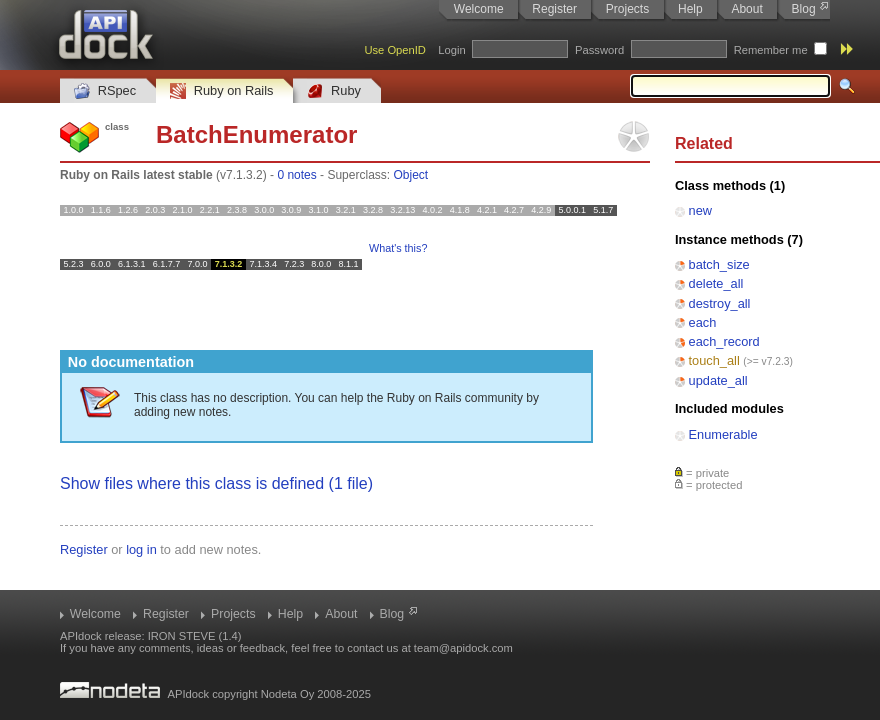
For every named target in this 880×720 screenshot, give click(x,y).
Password (599, 50)
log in (141, 549)
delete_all (716, 283)
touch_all (714, 360)
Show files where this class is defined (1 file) (216, 483)
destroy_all (720, 303)
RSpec (105, 91)
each (703, 322)
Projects (627, 9)
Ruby (334, 91)
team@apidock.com (463, 648)
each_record (724, 341)
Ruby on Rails (221, 91)
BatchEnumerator (256, 134)
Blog (804, 9)
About (746, 9)
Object (410, 175)
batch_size (719, 264)
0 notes (296, 175)
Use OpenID (395, 50)
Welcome (479, 9)
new (700, 210)
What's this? (398, 248)
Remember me (771, 50)
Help (690, 9)
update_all (718, 380)
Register (554, 9)
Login (451, 50)
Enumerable (723, 434)
